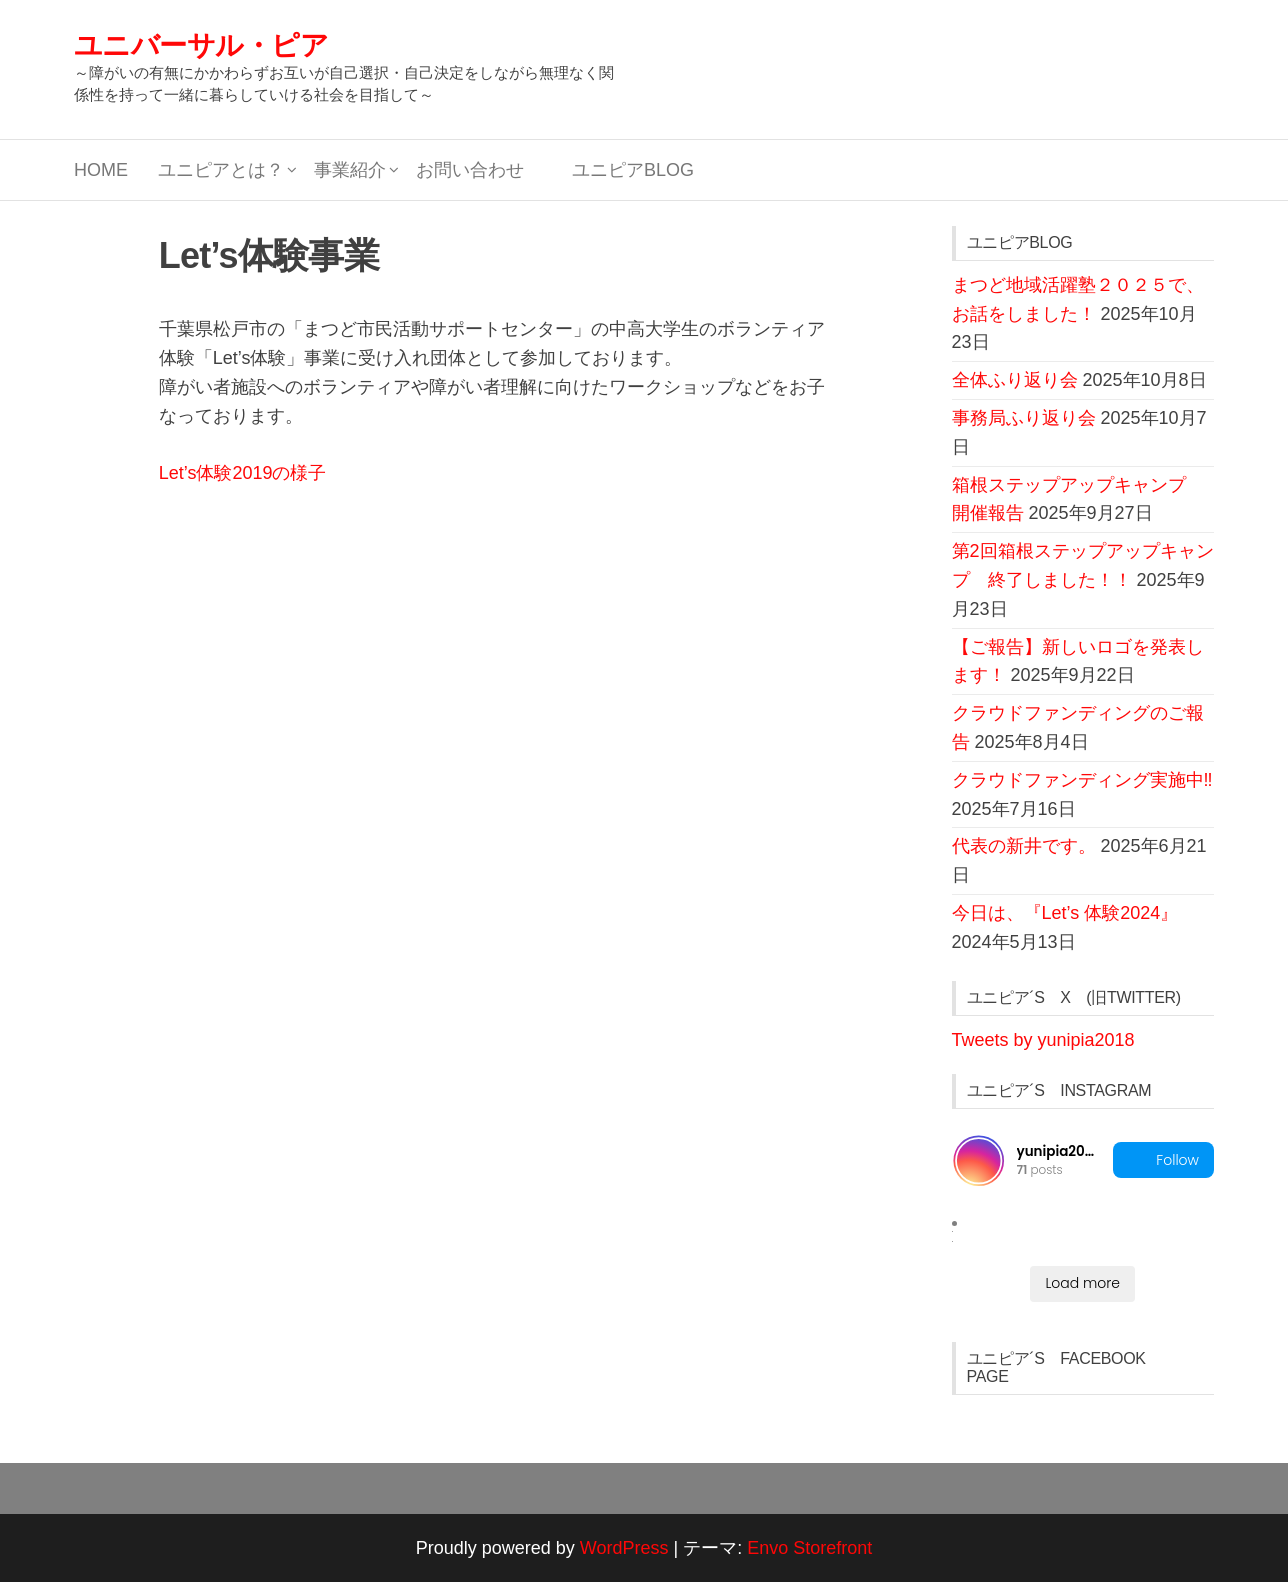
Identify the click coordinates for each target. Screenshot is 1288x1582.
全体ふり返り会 (1015, 380)
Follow (1163, 1160)
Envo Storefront (809, 1548)
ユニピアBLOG (624, 170)
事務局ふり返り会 (1024, 418)
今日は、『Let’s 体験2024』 (1065, 913)
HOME (101, 170)
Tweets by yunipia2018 (1043, 1040)
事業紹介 (350, 170)
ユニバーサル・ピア (201, 45)
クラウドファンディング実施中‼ (1082, 780)
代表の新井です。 (1024, 846)
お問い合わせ (470, 170)
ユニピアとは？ (221, 170)
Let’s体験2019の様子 (243, 473)
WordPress (624, 1548)
